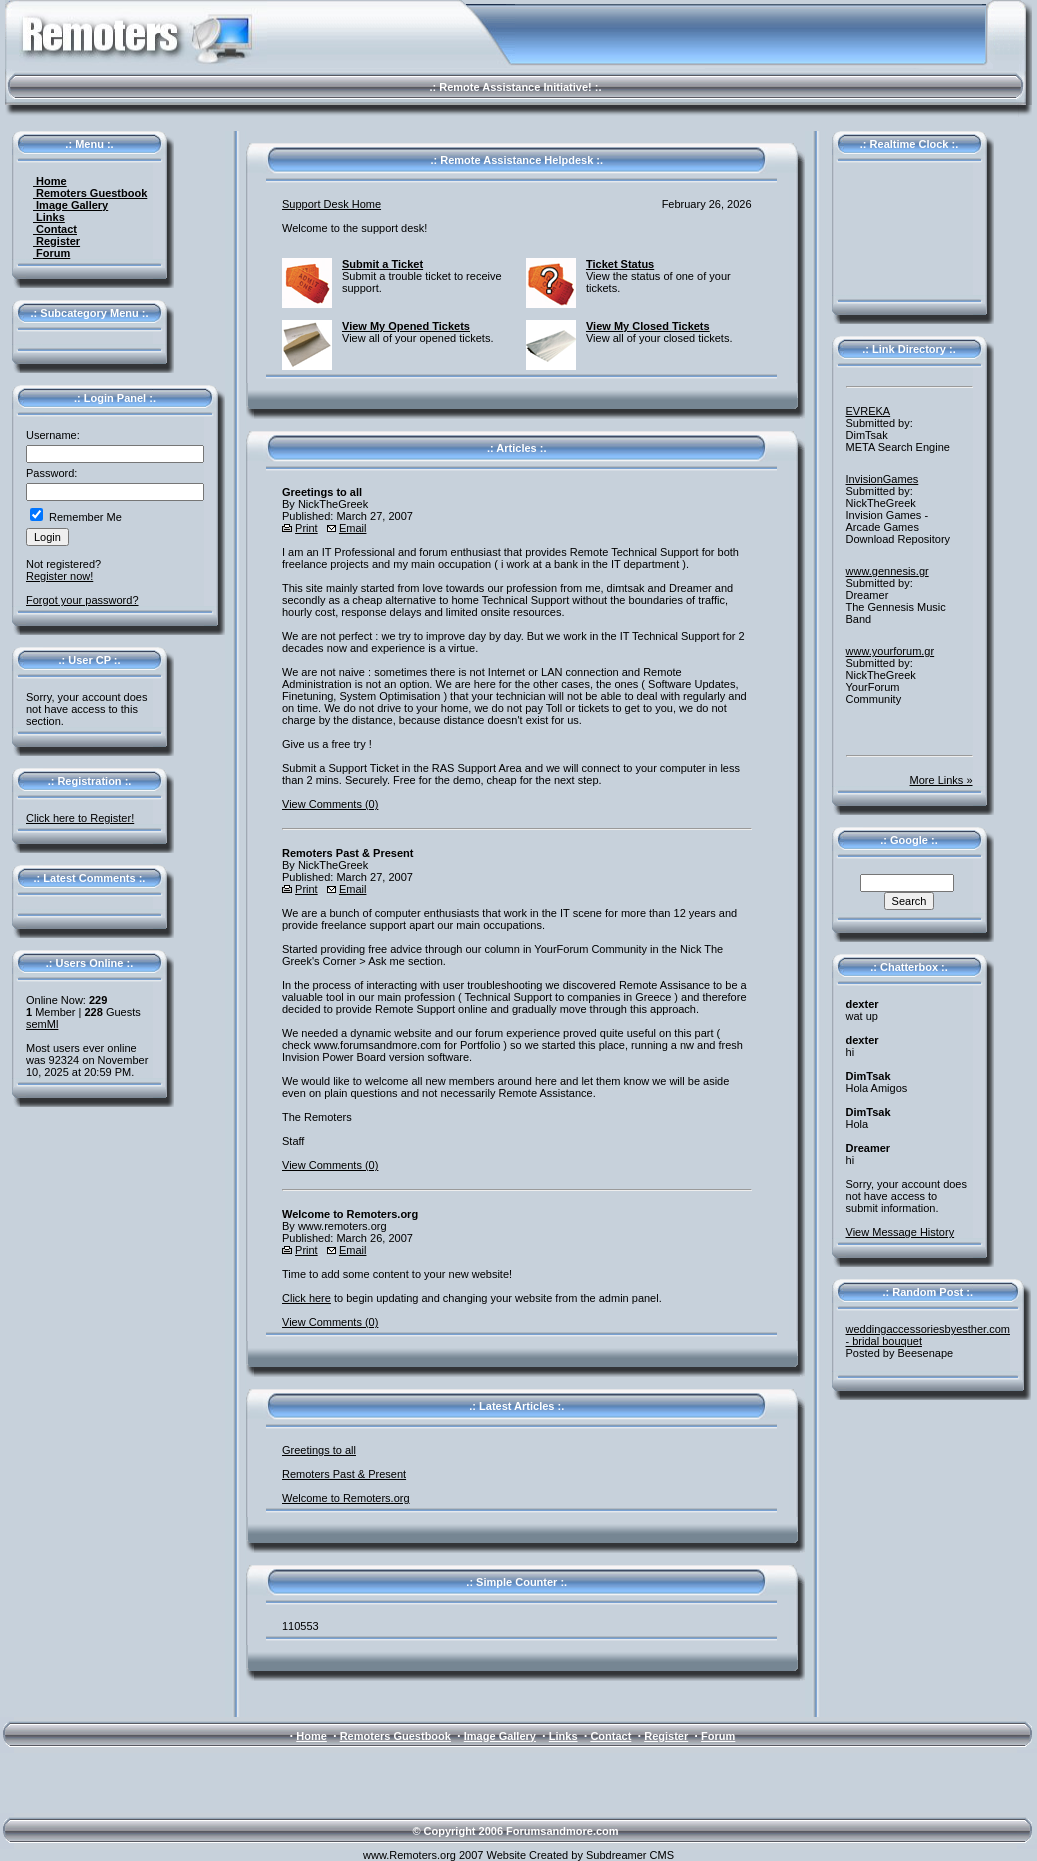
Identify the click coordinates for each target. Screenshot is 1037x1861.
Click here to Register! (80, 818)
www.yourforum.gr (890, 651)
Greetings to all (319, 1450)
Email (353, 528)
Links (49, 217)
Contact (55, 229)
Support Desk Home (331, 204)
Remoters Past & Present (344, 1474)
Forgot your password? (82, 600)
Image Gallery (70, 205)
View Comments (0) (330, 804)
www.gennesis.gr (887, 571)
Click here (306, 1298)
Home (50, 181)
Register (56, 241)
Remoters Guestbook (90, 193)
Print (306, 528)
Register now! (59, 576)
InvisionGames (882, 479)
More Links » (941, 780)
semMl (42, 1024)
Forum (51, 253)
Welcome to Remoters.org (346, 1498)
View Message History (900, 1232)
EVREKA (868, 411)
